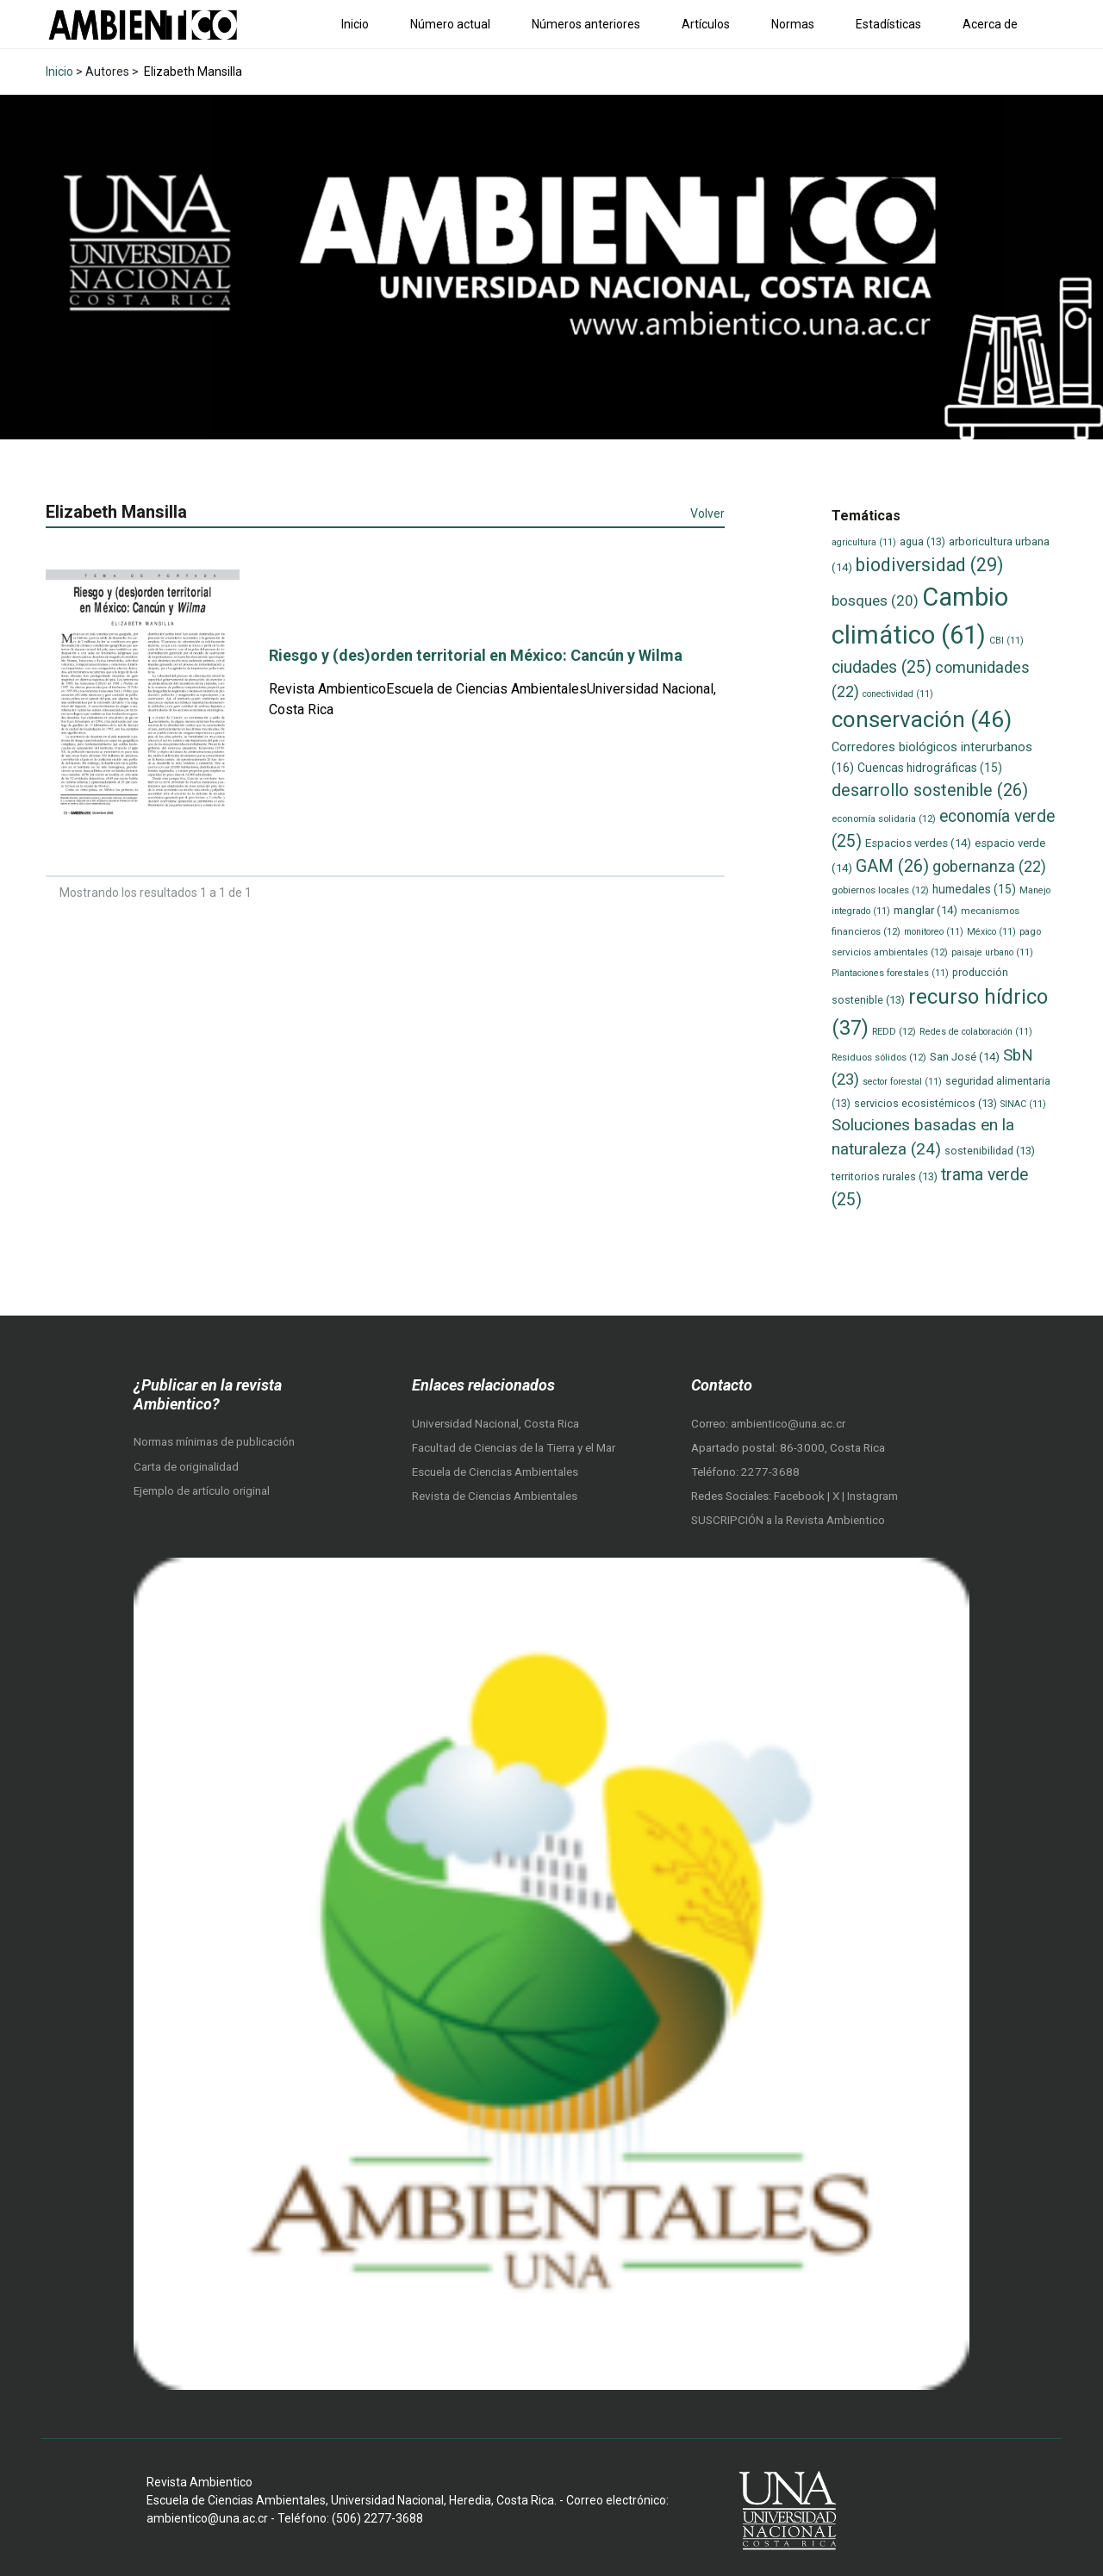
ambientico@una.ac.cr (788, 1423)
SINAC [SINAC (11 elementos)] (1023, 1104)
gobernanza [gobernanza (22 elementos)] (989, 866)
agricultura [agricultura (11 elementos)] (864, 542)
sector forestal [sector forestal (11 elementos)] (902, 1081)
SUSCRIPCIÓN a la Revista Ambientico (788, 1520)
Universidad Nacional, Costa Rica (495, 1423)
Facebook (800, 1496)
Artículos (706, 24)
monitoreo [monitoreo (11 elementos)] (933, 931)
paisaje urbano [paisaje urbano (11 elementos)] (992, 952)
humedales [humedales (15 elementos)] (974, 889)
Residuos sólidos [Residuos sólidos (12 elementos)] (879, 1057)
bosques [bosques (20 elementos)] (875, 600)
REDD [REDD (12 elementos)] (894, 1031)
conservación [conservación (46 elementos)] (922, 719)
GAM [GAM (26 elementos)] (892, 866)
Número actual (450, 24)
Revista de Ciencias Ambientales (494, 1496)
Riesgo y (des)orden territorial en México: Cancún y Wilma (475, 655)
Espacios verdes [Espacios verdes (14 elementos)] (918, 843)
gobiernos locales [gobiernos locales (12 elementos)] (880, 890)
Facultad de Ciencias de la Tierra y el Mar (513, 1447)
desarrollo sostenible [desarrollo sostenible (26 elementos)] (930, 790)
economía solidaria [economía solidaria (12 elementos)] (884, 818)
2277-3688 (770, 1471)
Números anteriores (586, 24)
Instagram (872, 1496)
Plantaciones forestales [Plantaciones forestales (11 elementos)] (890, 973)
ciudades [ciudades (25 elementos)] (882, 667)
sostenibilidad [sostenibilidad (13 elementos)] (989, 1150)
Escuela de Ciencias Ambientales (495, 1471)
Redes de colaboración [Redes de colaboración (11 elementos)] (975, 1031)
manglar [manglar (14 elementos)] (925, 910)
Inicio (355, 24)
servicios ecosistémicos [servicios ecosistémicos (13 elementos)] (925, 1103)
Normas (792, 24)
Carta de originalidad (186, 1466)
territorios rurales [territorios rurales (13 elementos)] (885, 1176)
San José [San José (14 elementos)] (965, 1056)
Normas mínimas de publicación (214, 1441)
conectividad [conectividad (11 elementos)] (898, 694)
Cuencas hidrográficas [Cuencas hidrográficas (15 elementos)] (929, 768)
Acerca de (990, 24)
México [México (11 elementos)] (991, 931)
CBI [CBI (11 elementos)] (1006, 640)
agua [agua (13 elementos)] (922, 541)
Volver (707, 513)
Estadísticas (888, 24)
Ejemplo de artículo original (202, 1490)
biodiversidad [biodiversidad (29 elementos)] (929, 565)
